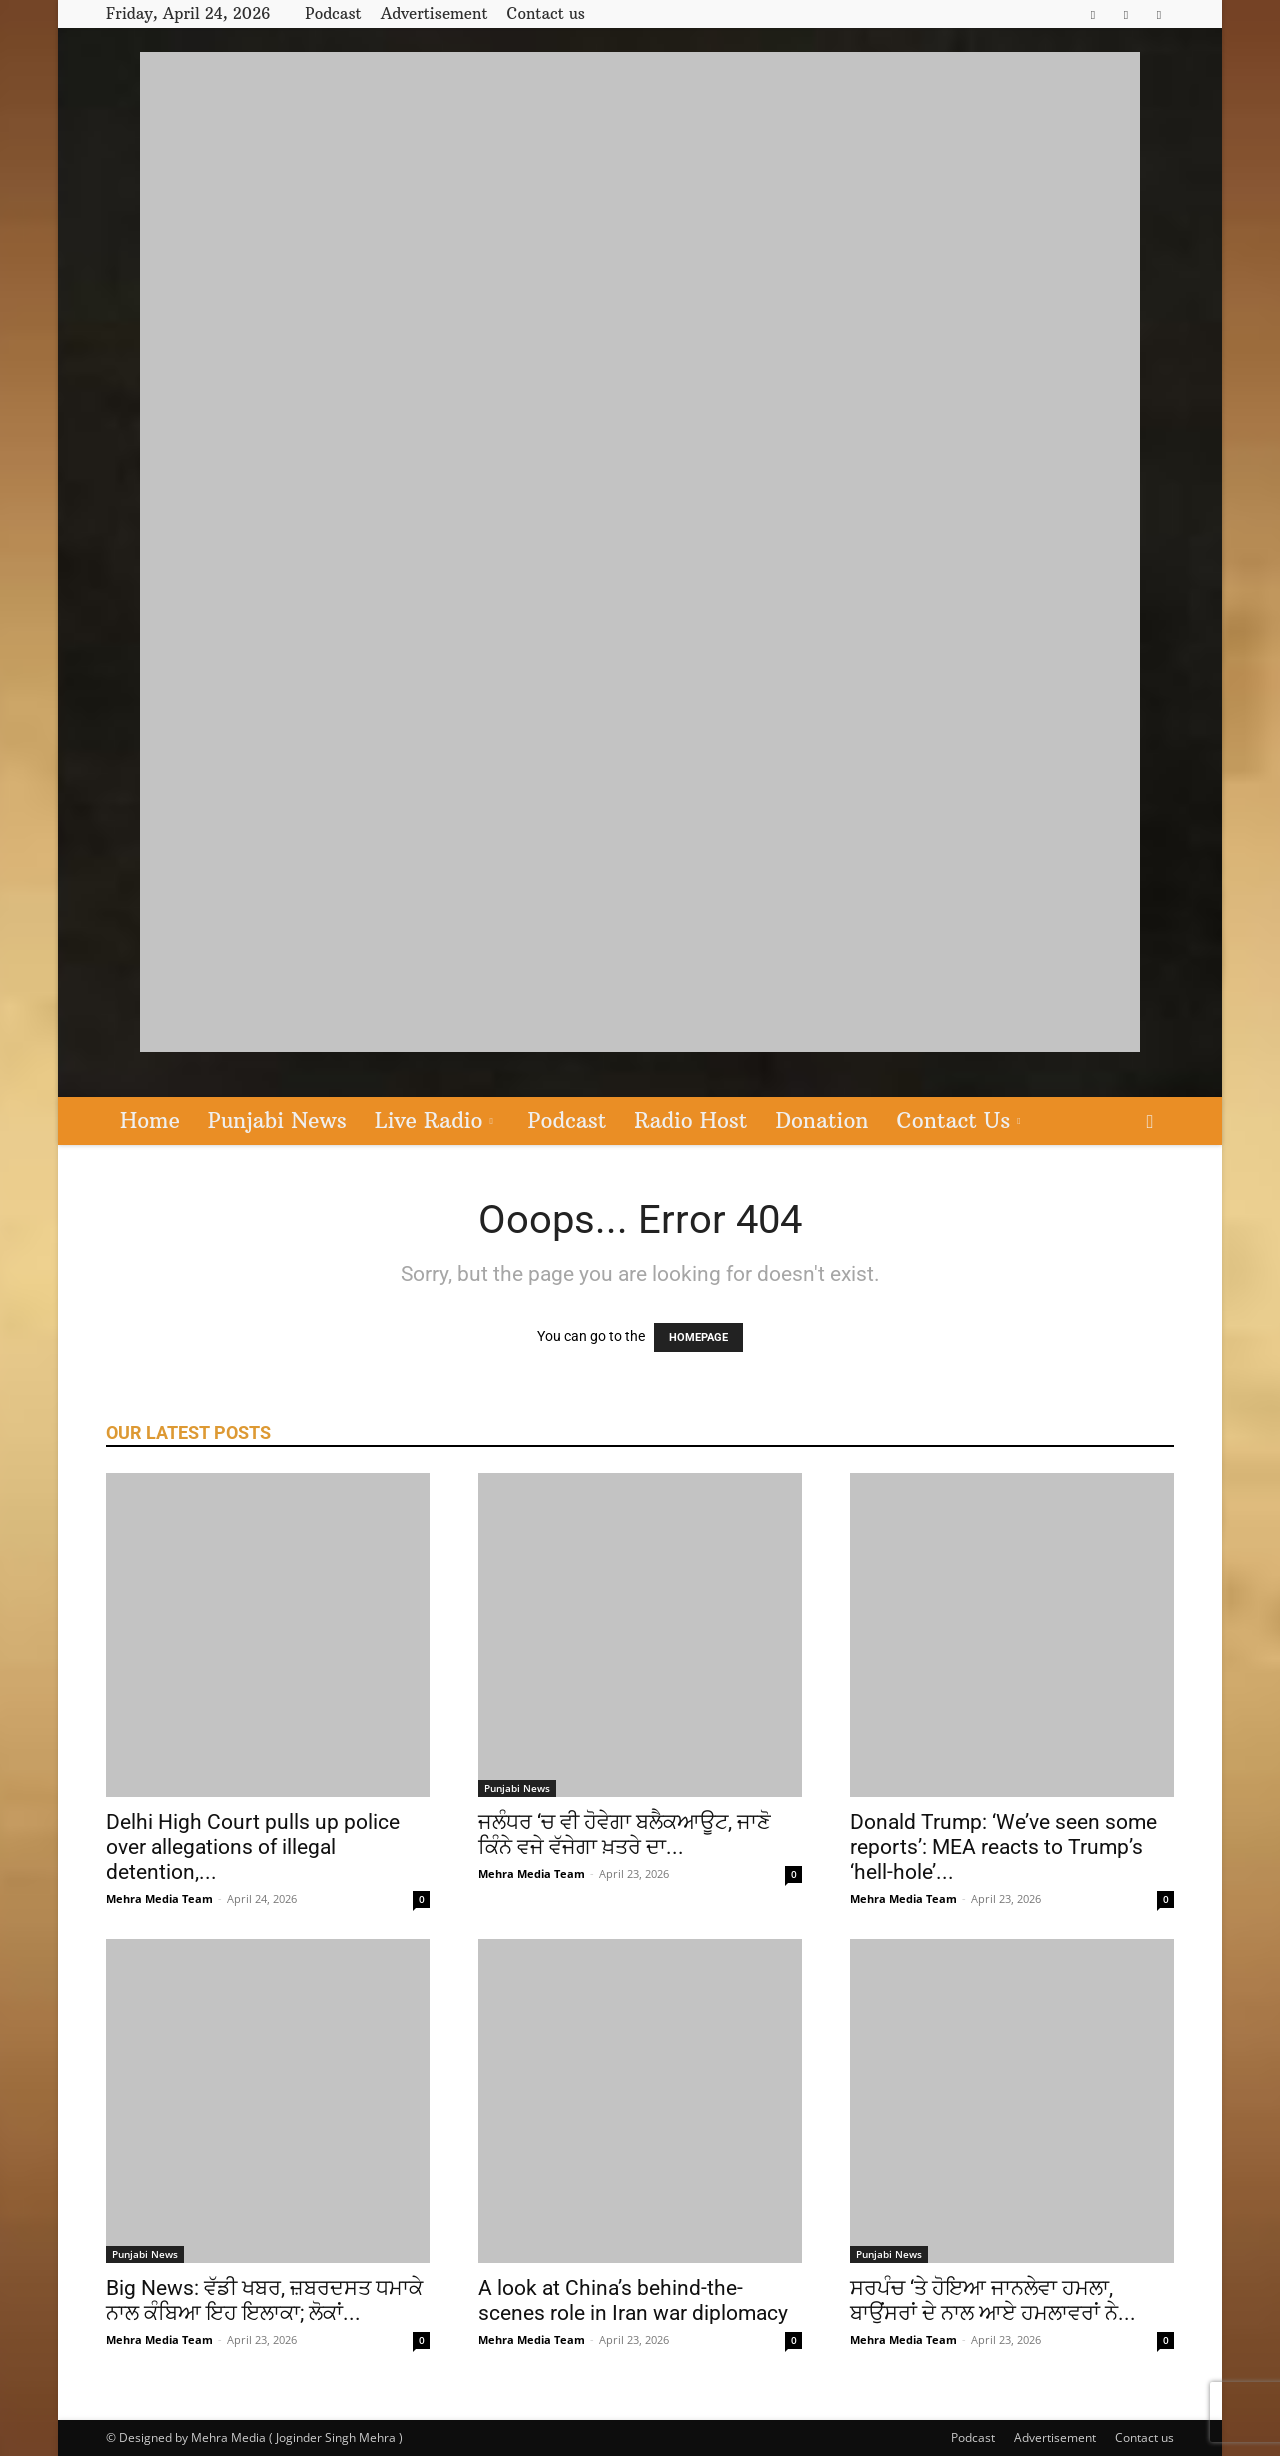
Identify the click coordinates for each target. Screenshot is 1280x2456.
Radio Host (690, 1120)
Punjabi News (277, 1120)
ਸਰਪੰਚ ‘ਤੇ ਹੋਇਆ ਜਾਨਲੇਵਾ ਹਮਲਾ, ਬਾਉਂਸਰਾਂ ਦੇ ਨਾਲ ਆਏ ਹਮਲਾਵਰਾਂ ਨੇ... (993, 2300)
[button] (1150, 1122)
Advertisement (434, 13)
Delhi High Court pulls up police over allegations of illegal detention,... (253, 1847)
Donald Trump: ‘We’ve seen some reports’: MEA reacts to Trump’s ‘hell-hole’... (1003, 1847)
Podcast (333, 13)
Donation (821, 1120)
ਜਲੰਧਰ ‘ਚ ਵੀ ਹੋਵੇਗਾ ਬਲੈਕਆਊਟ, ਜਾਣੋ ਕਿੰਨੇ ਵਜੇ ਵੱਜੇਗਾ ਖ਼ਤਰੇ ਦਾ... (624, 1834)
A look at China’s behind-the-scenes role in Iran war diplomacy (633, 2300)
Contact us (546, 13)
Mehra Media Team (159, 1898)
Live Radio (434, 1120)
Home (150, 1120)
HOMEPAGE (698, 1337)
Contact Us (959, 1120)
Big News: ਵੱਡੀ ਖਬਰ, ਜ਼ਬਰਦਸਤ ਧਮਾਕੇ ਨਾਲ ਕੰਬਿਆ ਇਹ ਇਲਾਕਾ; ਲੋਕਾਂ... (264, 2300)
